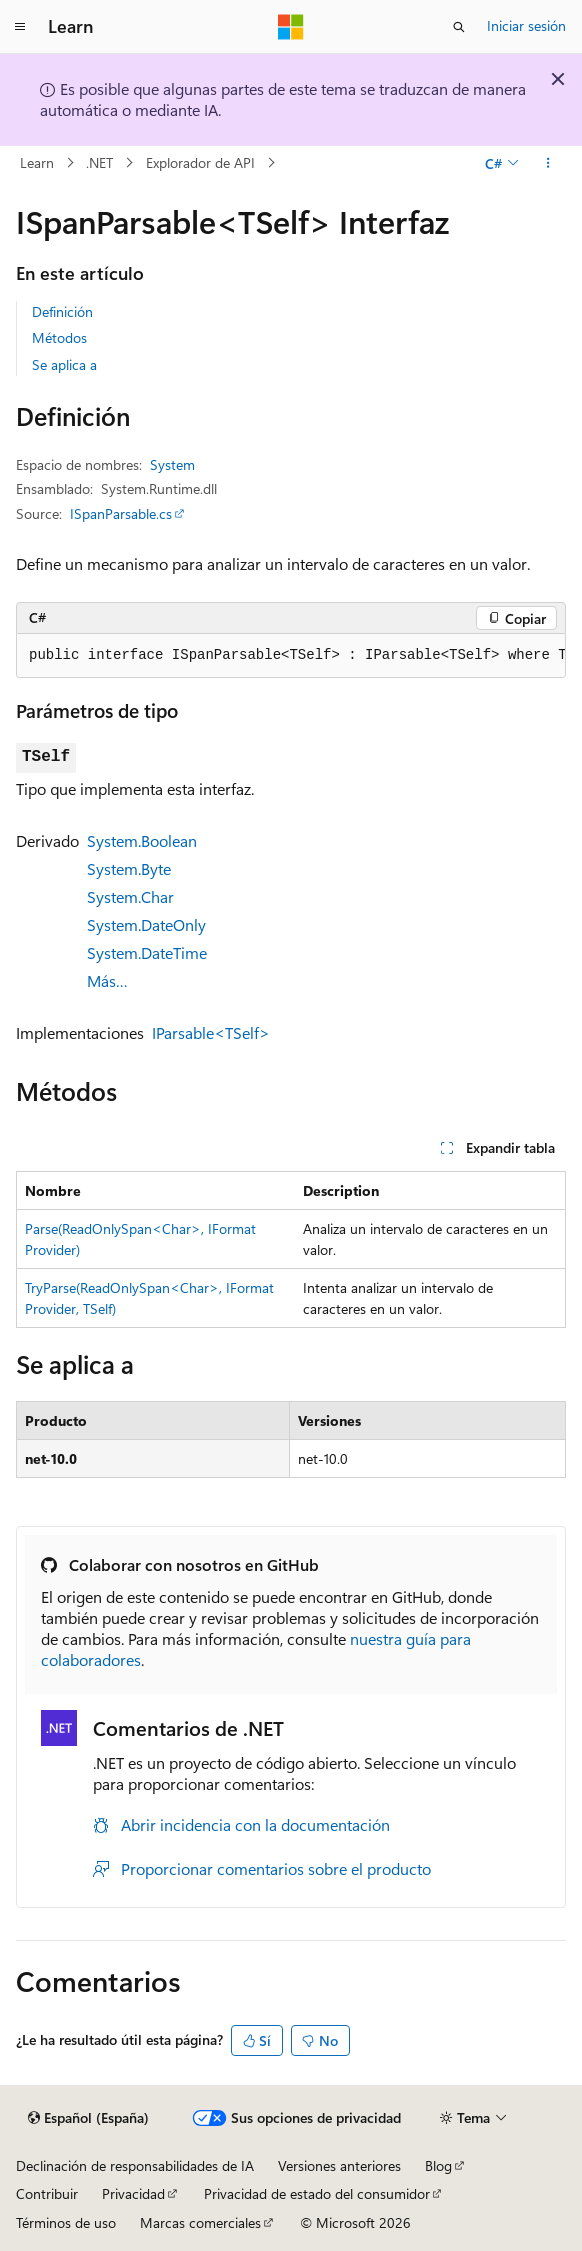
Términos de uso (66, 2222)
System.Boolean (142, 840)
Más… (107, 980)
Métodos (59, 337)
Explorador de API (200, 162)
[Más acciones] (548, 163)
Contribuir (47, 2193)
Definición (62, 311)
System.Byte (129, 868)
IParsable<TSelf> (211, 1032)
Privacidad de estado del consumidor (317, 2193)
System (172, 464)
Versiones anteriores (339, 2165)
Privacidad (133, 2193)
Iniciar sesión (526, 25)
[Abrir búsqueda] (459, 27)
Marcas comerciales (200, 2222)
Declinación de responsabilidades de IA (135, 2165)
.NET (99, 162)
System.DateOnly (146, 924)
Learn (37, 162)
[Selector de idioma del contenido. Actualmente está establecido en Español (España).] (88, 2118)
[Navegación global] (20, 27)
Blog (438, 2165)
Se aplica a (64, 364)
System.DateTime (147, 952)
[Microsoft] (291, 27)
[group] (291, 656)
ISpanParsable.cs (121, 513)
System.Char (130, 896)
